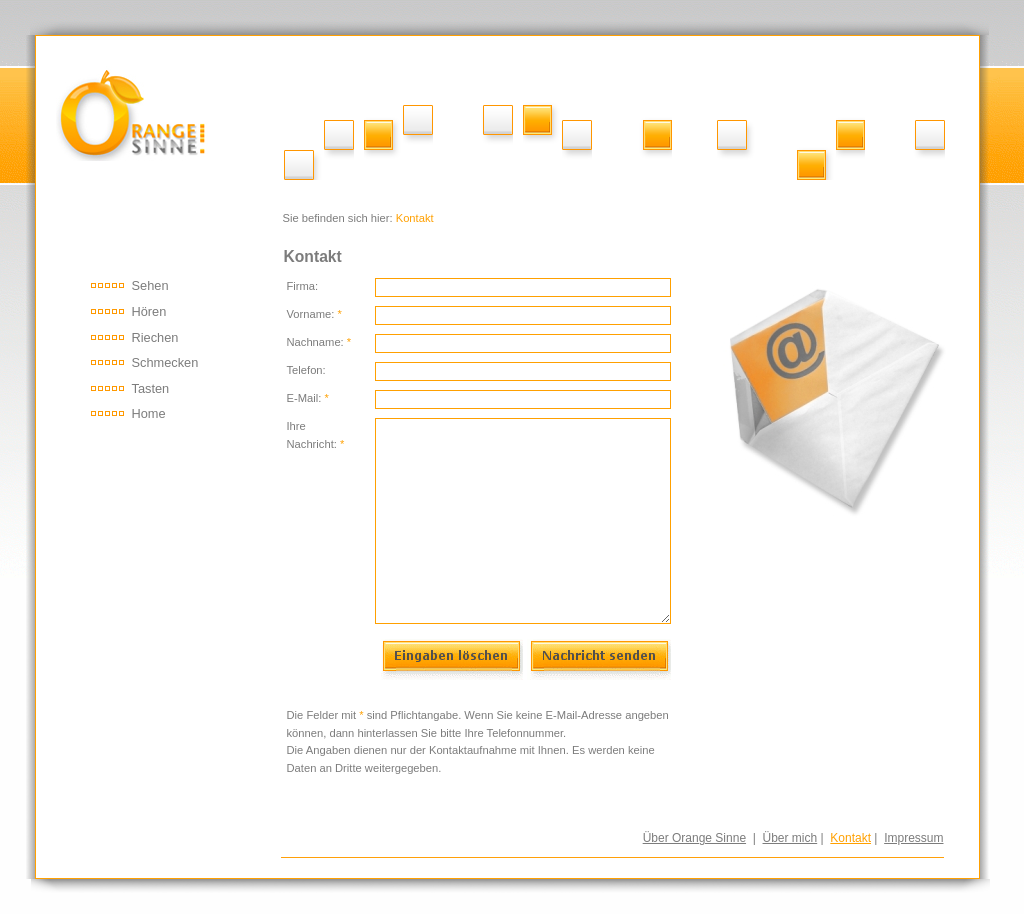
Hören (149, 311)
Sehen (150, 285)
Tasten (151, 388)
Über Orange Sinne (694, 838)
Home (149, 413)
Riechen (155, 337)
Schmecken (165, 362)
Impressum (913, 838)
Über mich (790, 838)
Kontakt (850, 838)
